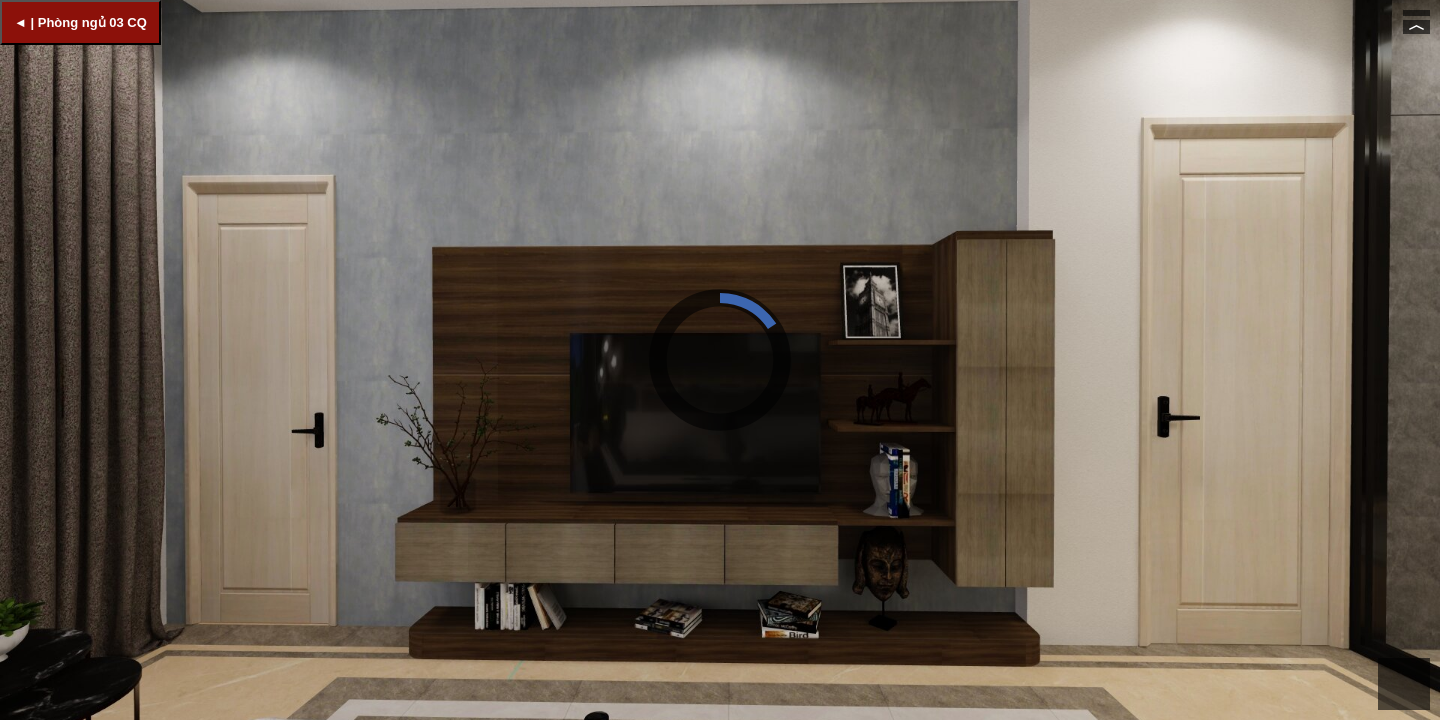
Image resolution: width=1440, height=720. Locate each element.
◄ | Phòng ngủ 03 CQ (80, 22)
